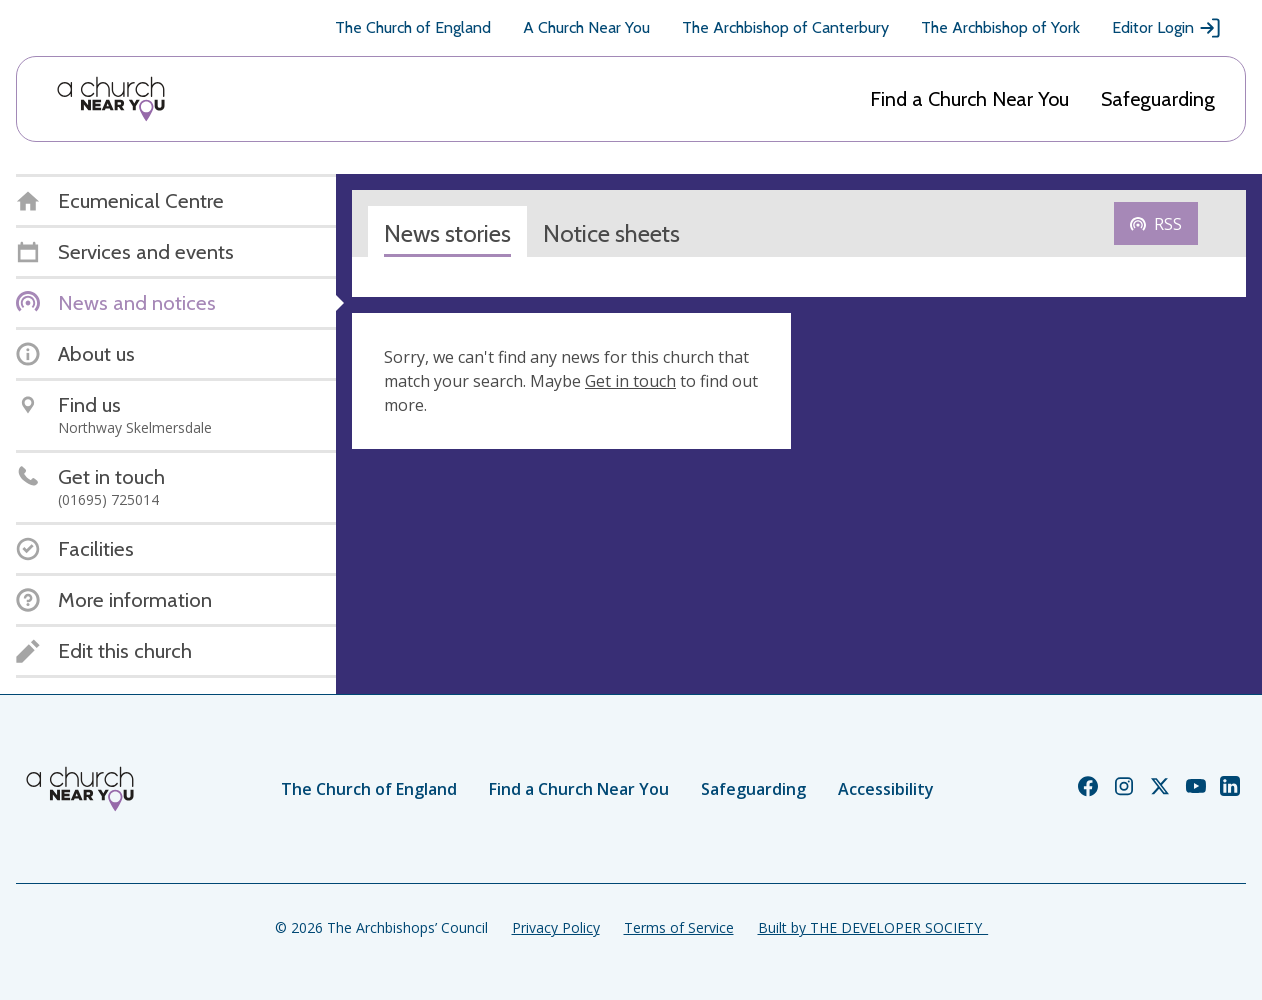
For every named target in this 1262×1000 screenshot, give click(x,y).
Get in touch (630, 381)
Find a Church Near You (969, 99)
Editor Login (1167, 28)
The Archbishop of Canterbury (785, 27)
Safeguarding (1158, 99)
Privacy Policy (556, 927)
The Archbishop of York (1000, 27)
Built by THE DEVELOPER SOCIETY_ (873, 927)
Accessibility (886, 789)
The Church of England (413, 27)
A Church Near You (586, 27)
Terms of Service (679, 927)
